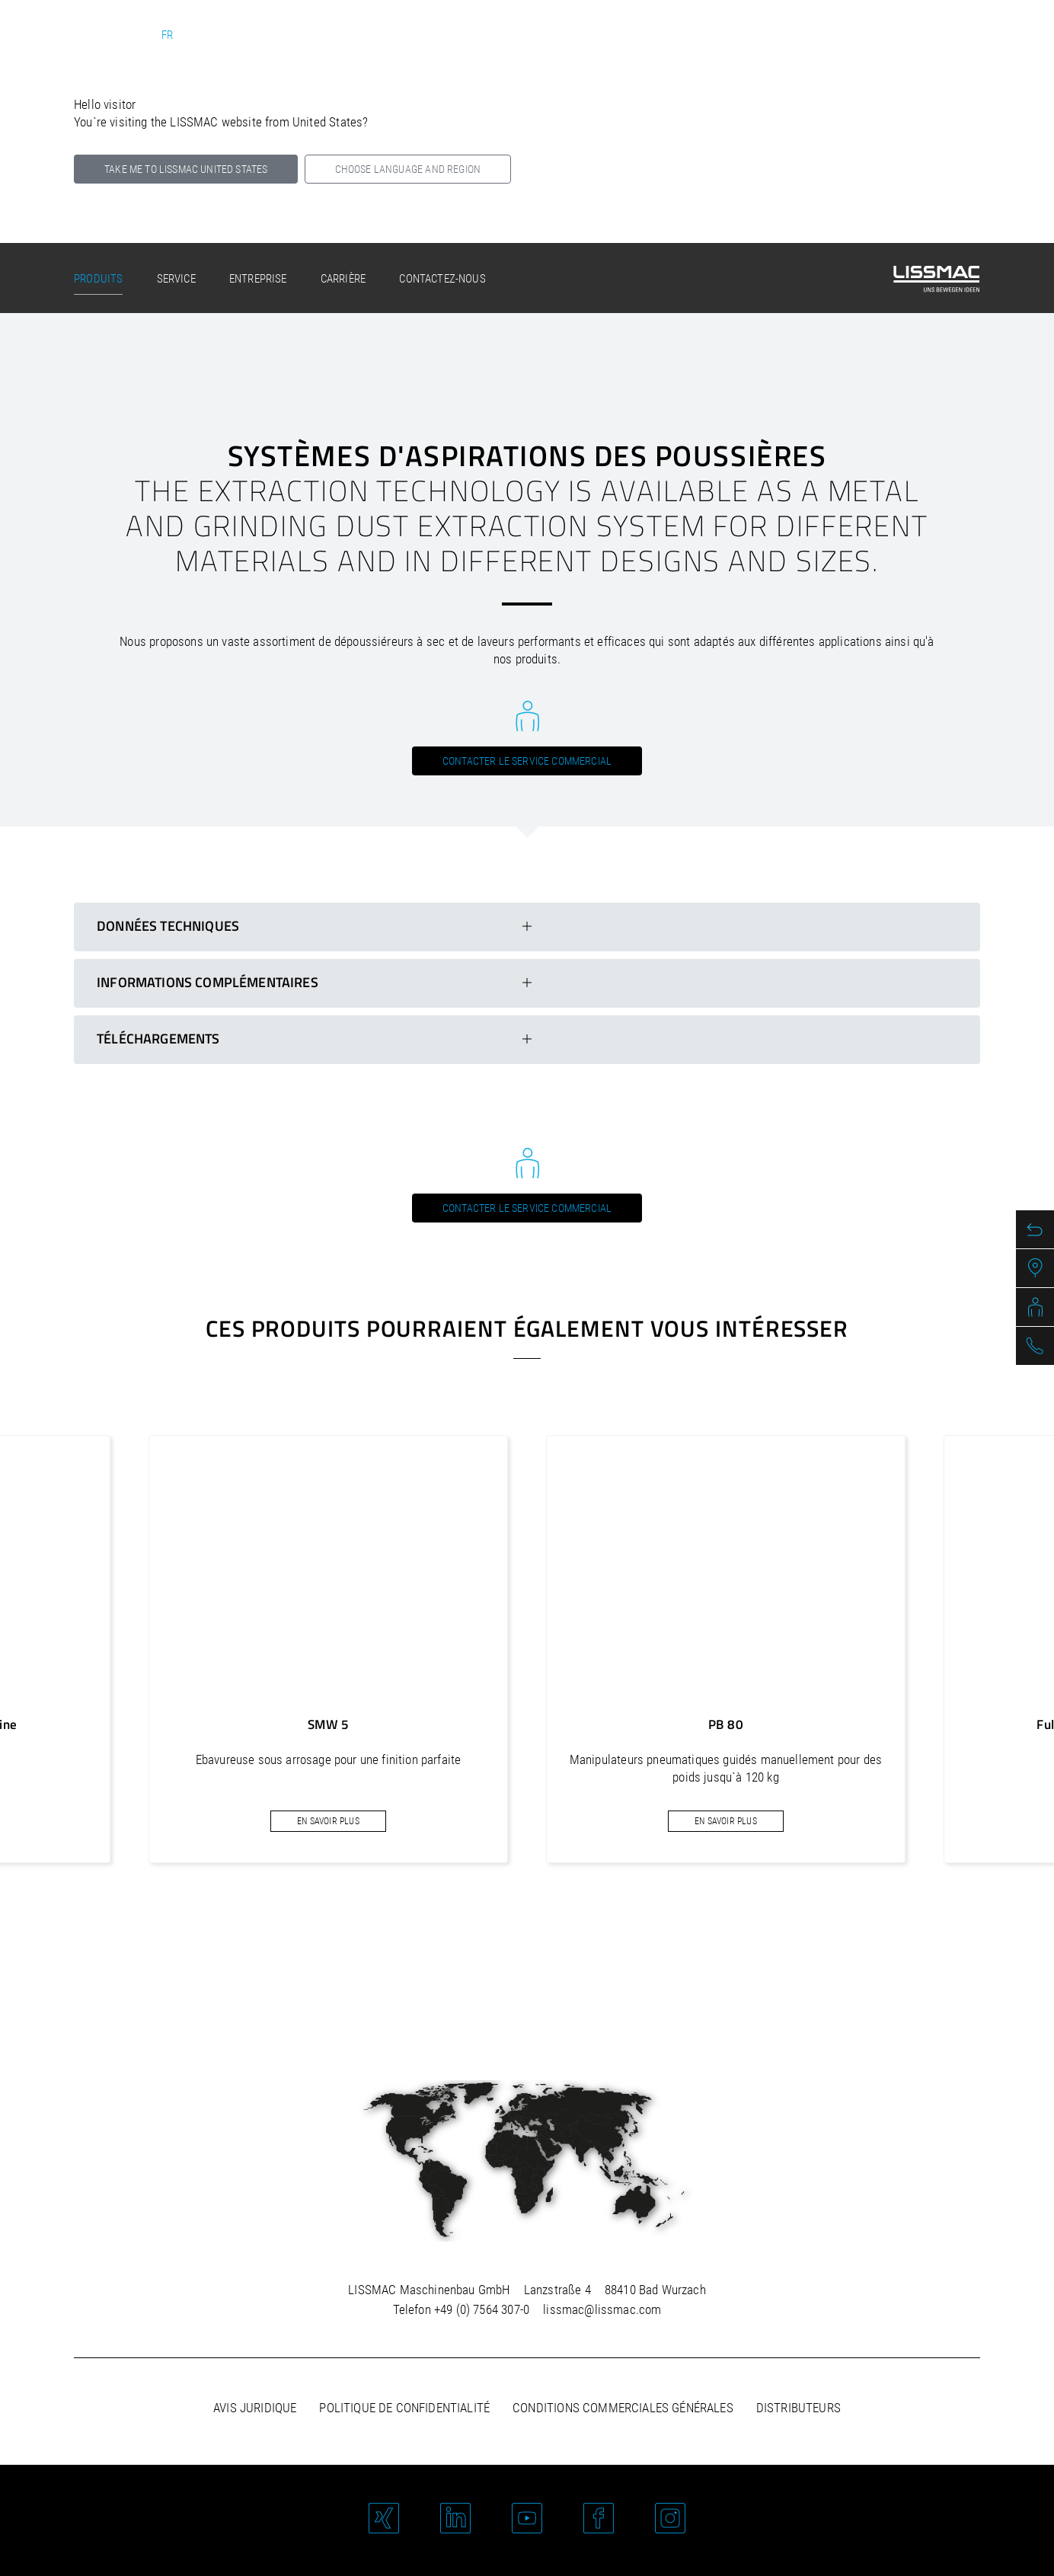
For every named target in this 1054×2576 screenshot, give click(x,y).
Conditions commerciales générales (623, 2407)
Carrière (343, 279)
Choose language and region (408, 169)
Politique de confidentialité (404, 2407)
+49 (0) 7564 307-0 (481, 2309)
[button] (506, 1937)
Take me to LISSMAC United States (185, 169)
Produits (98, 279)
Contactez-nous (442, 279)
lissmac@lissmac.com (602, 2309)
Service (176, 279)
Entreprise (258, 279)
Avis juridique (254, 2407)
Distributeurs (798, 2407)
